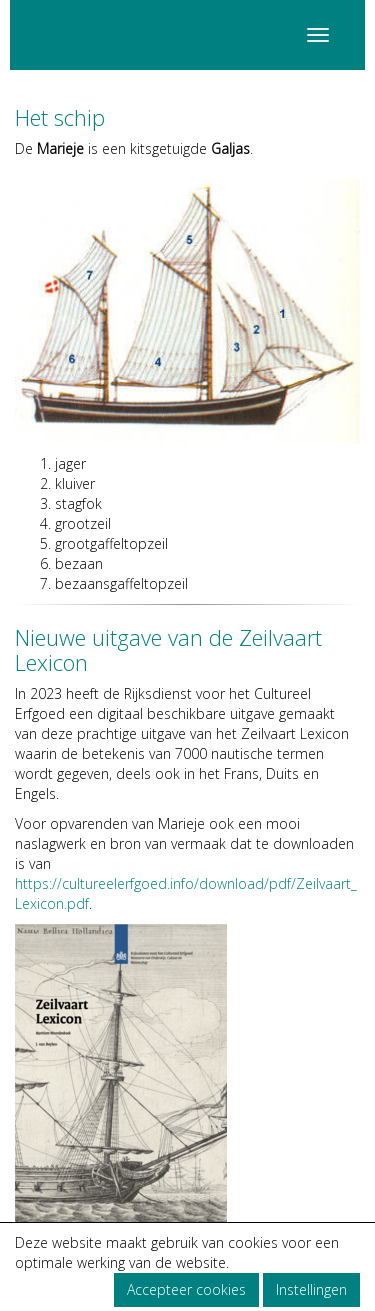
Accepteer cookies (186, 1289)
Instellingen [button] (311, 1289)
